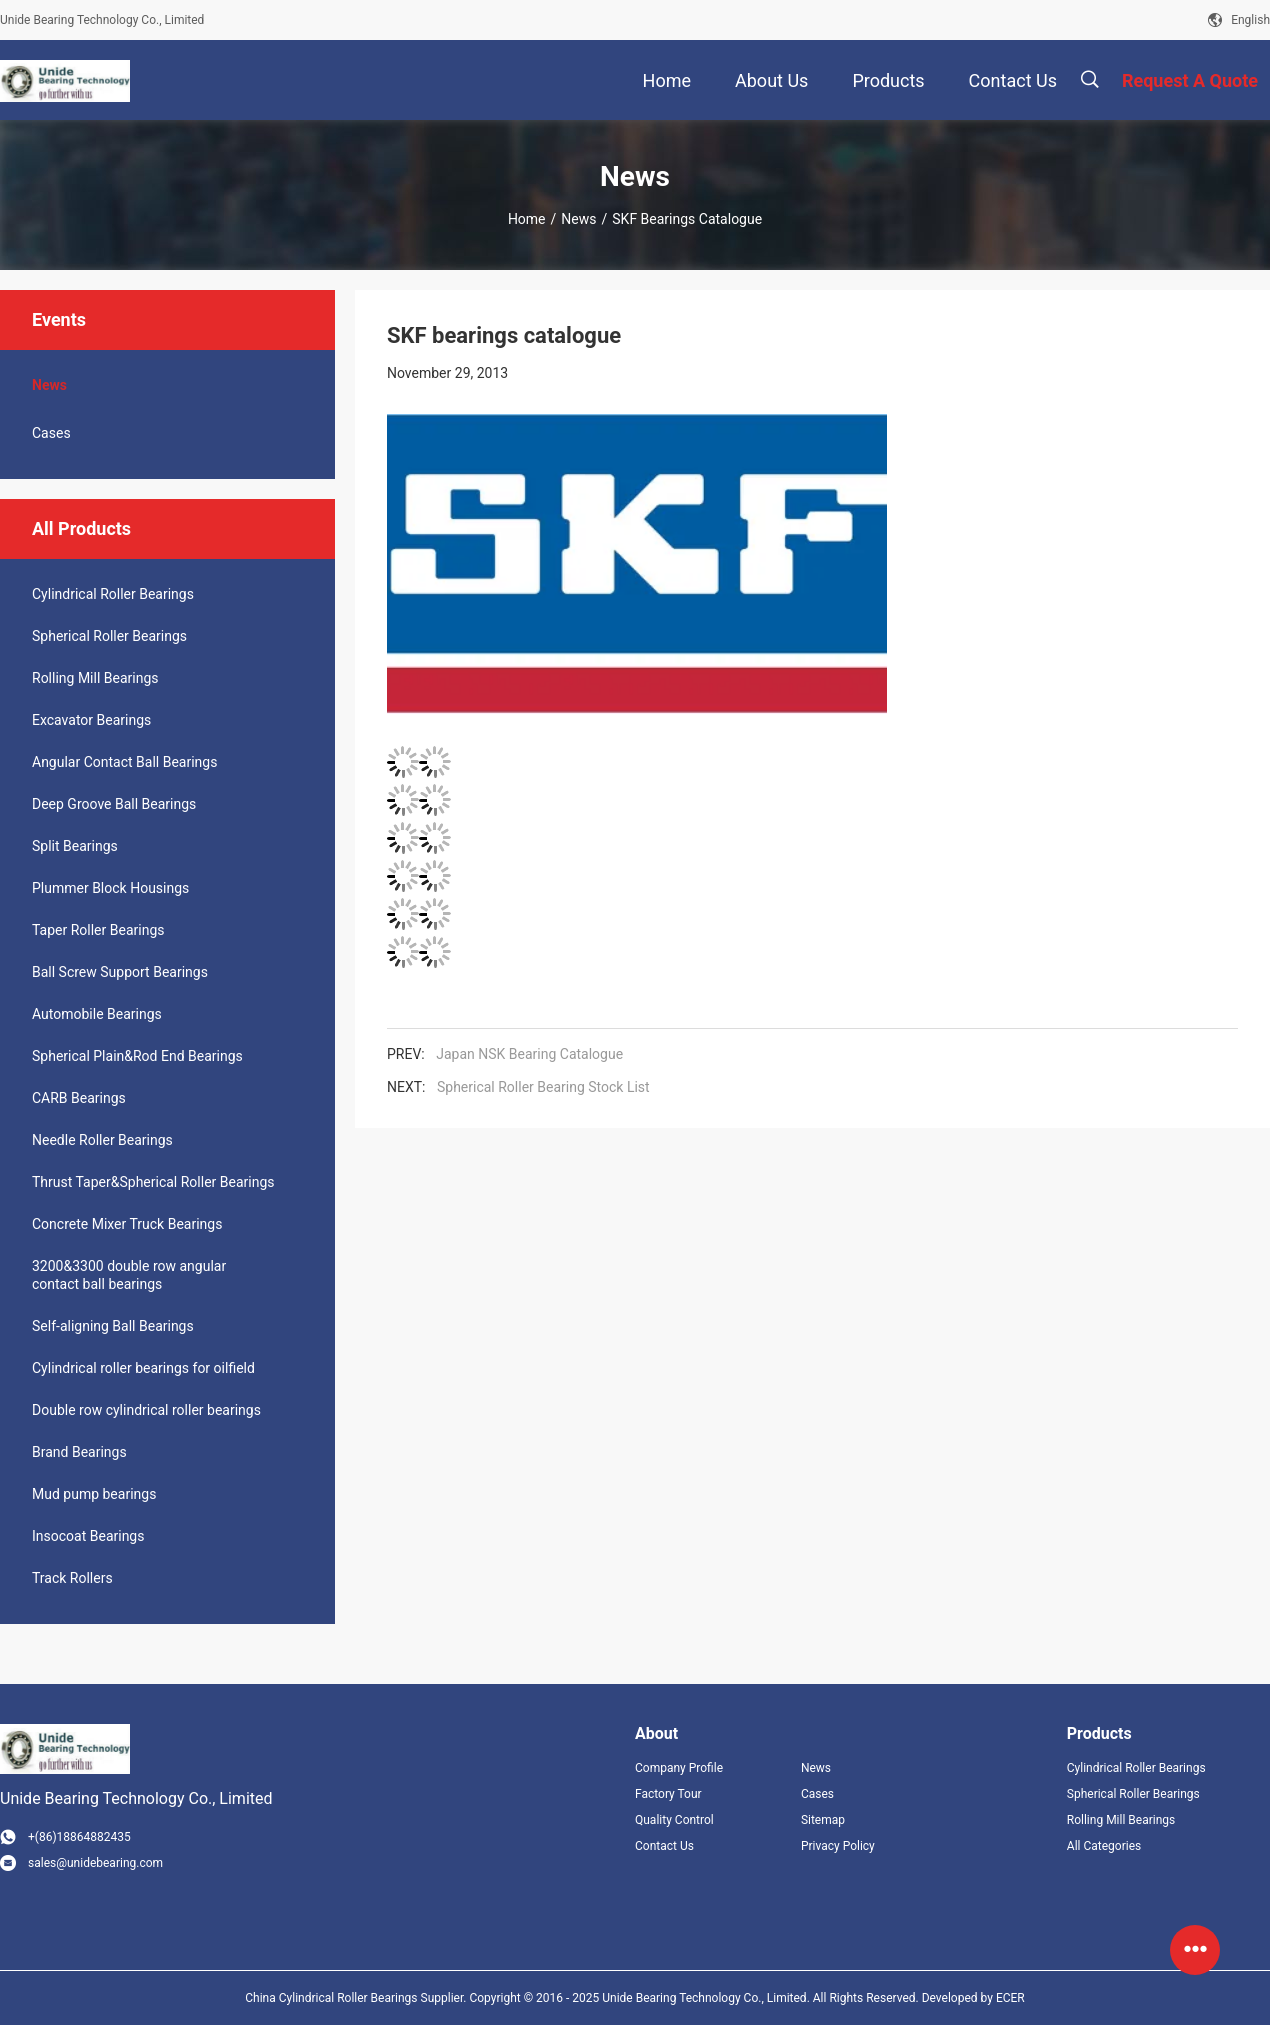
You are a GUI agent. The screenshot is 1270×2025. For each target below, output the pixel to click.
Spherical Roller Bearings (109, 636)
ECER (1010, 1998)
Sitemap (823, 1820)
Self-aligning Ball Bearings (113, 1326)
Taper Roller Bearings (98, 930)
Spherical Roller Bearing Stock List (543, 1087)
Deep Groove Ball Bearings (114, 804)
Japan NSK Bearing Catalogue (529, 1054)
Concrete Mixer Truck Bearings (127, 1224)
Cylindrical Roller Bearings (113, 594)
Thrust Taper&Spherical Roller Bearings (153, 1182)
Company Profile (679, 1768)
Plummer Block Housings (110, 888)
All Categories (1104, 1846)
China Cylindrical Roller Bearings (331, 1998)
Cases (51, 433)
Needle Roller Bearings (102, 1140)
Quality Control (674, 1820)
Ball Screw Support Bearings (120, 972)
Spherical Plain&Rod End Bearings (137, 1056)
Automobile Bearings (97, 1014)
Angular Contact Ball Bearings (124, 762)
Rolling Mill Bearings (95, 678)
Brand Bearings (79, 1452)
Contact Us (664, 1846)
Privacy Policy (838, 1846)
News (578, 219)
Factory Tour (668, 1794)
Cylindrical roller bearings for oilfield (143, 1368)
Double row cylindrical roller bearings (146, 1410)
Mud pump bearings (94, 1494)
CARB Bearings (79, 1098)
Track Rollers (72, 1578)
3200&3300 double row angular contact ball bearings (129, 1275)
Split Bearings (75, 846)
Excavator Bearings (91, 720)
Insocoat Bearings (88, 1536)
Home (527, 219)
